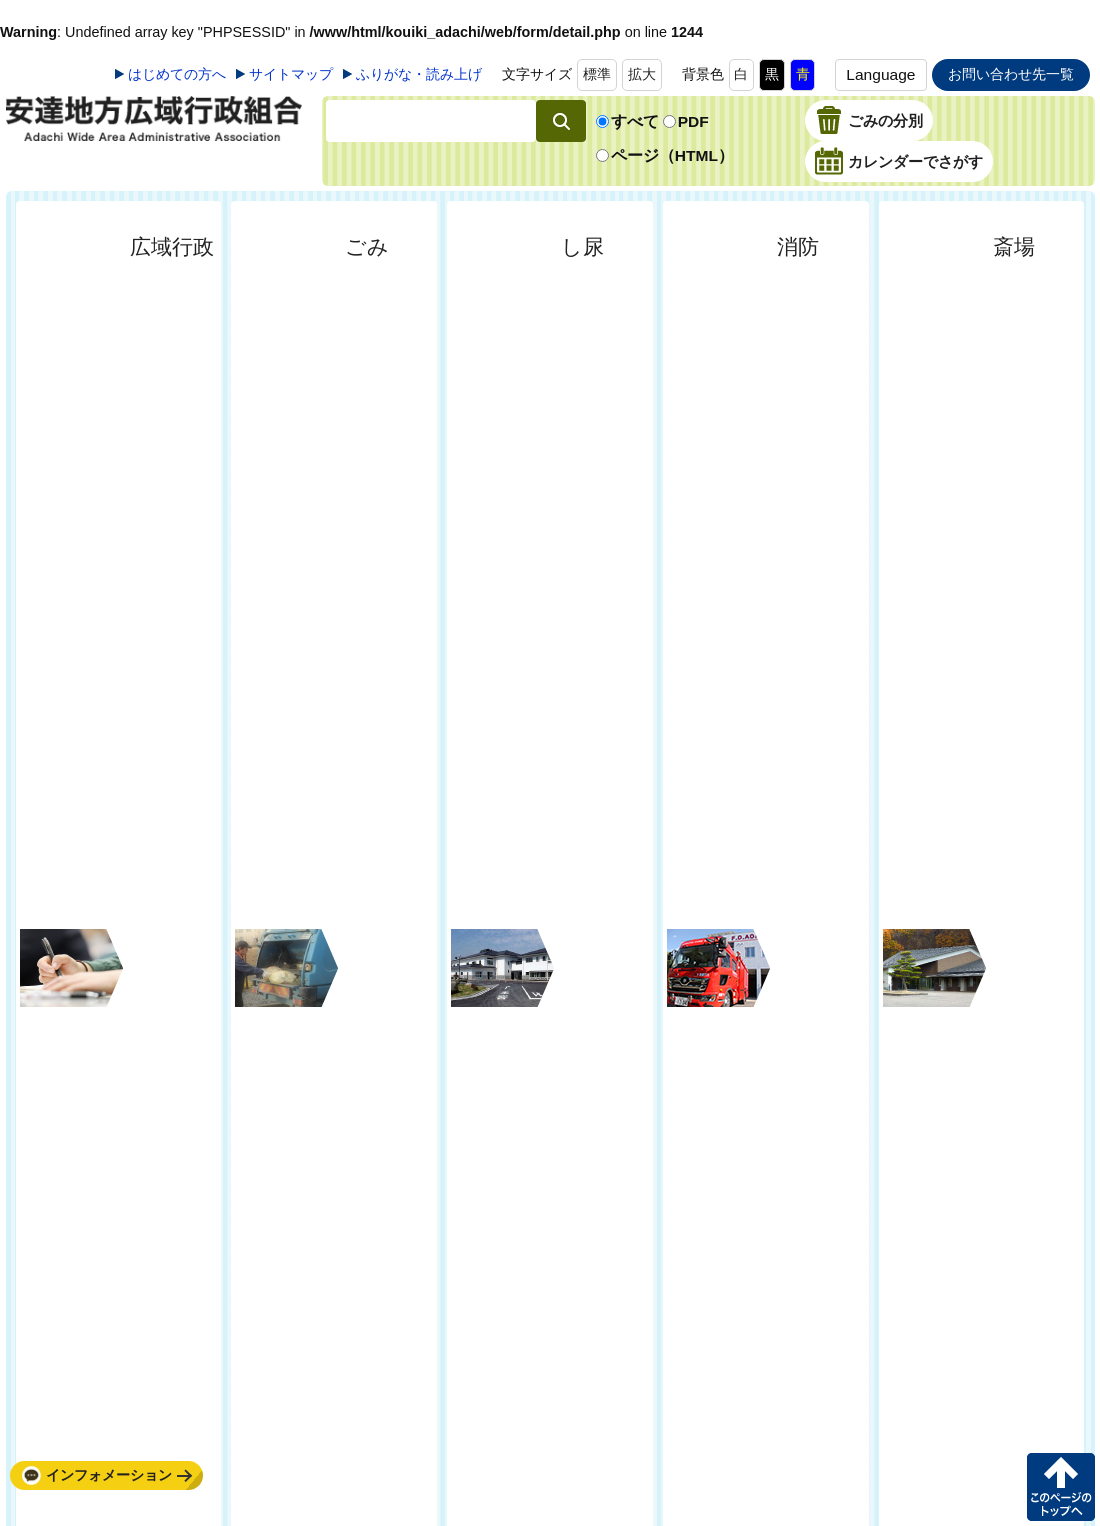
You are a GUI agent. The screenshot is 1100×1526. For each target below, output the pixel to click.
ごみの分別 (885, 122)
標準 (597, 74)
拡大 (642, 74)
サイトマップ (291, 74)
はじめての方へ (177, 74)
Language (880, 74)
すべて (635, 121)
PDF (693, 121)
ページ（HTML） (672, 155)
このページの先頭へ (1061, 1487)
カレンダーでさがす (915, 163)
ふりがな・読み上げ (419, 74)
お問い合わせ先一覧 (1011, 74)
